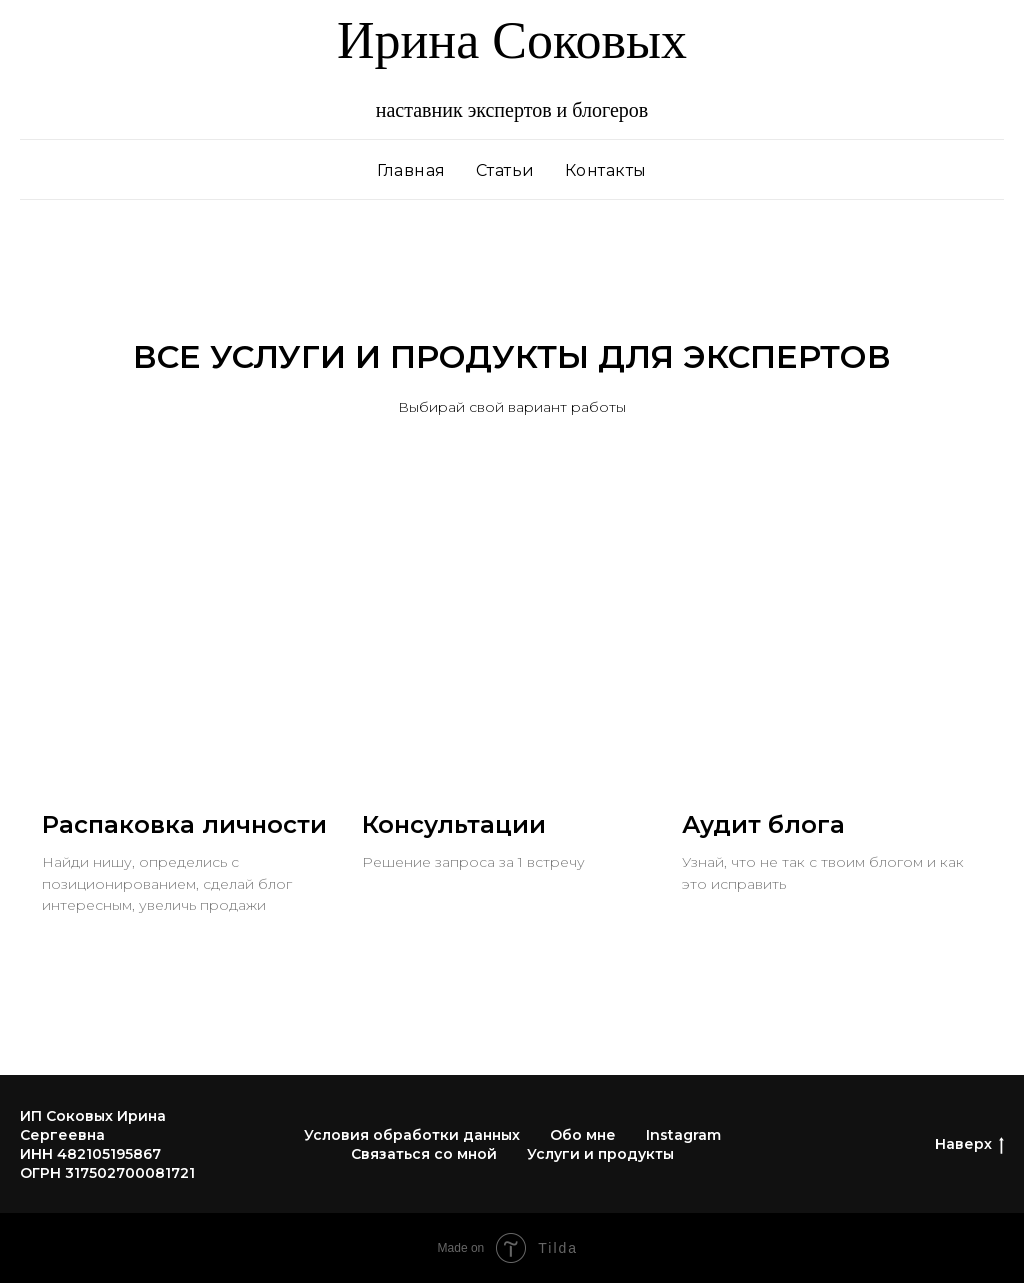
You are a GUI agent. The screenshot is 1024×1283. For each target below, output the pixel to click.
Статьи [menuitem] (505, 170)
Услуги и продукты (600, 1154)
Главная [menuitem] (411, 170)
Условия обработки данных (412, 1135)
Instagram (683, 1135)
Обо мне (583, 1135)
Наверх (969, 1144)
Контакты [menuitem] (606, 170)
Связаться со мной (424, 1154)
